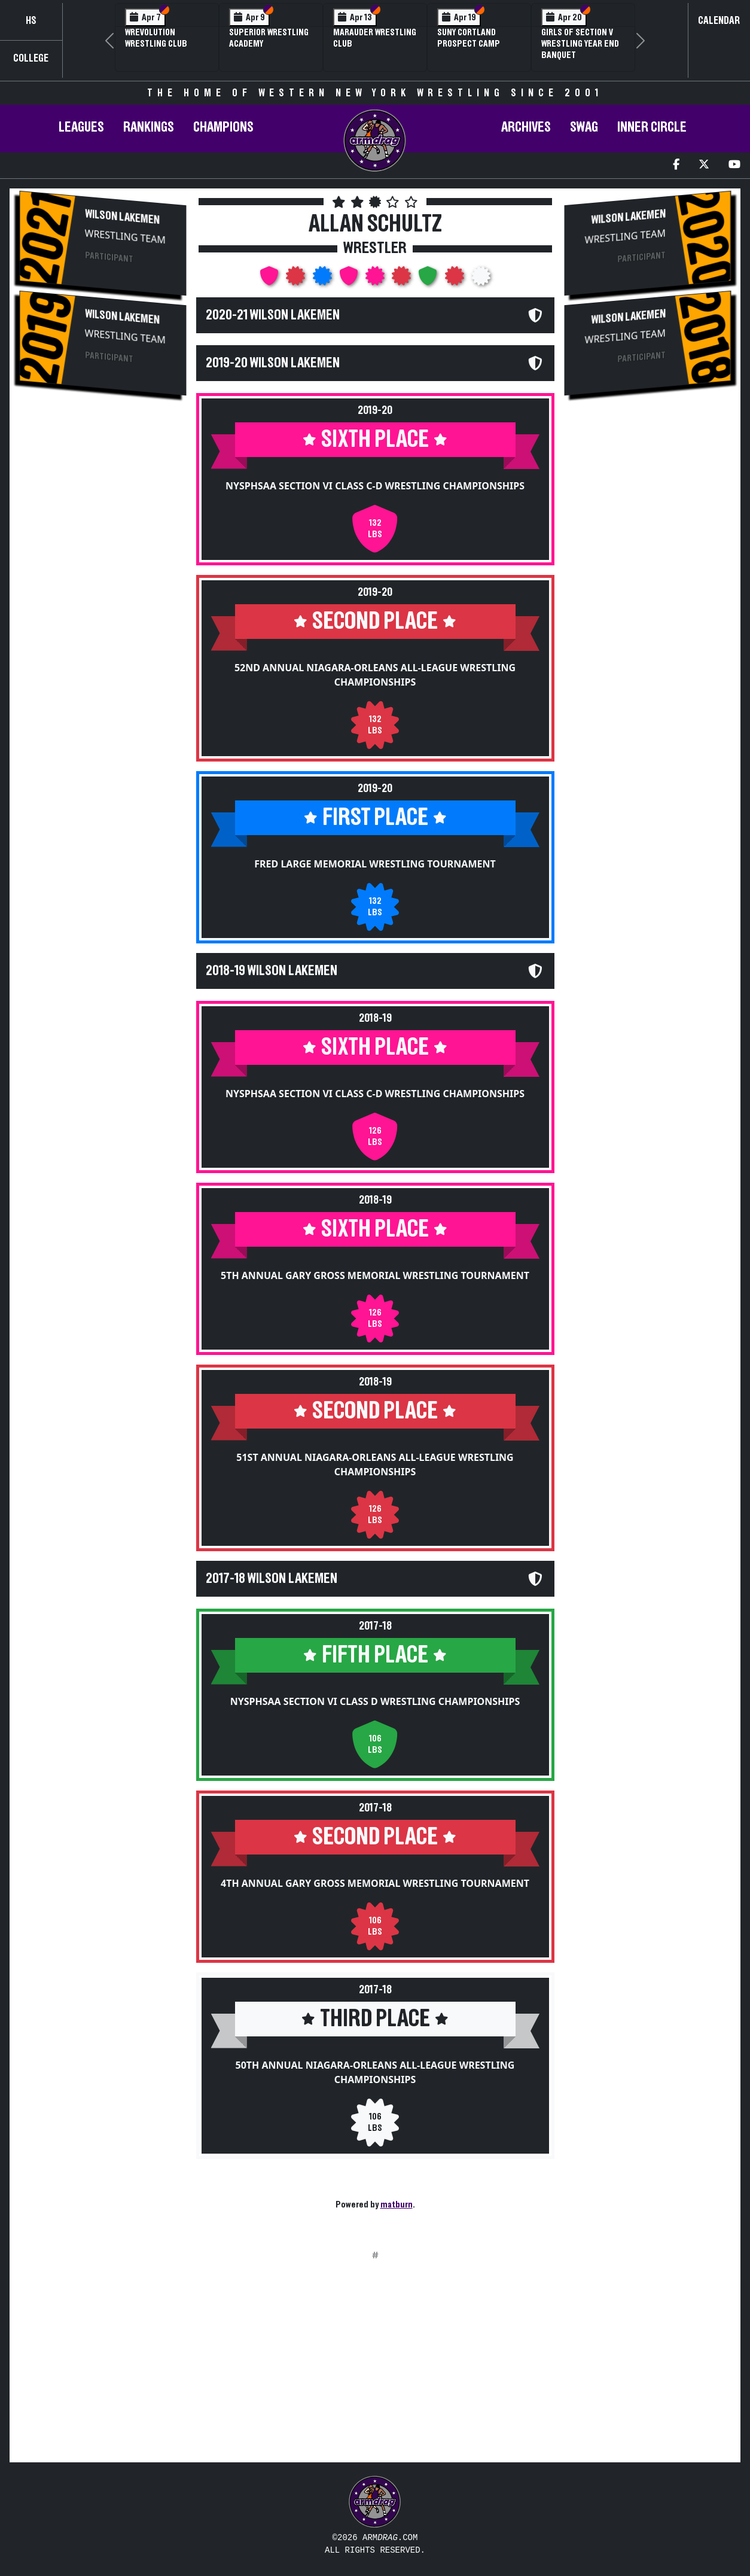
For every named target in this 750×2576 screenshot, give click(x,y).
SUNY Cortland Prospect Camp (468, 38)
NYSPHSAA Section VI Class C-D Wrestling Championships (375, 485)
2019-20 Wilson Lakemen (273, 363)
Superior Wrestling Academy (269, 38)
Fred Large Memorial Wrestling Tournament (374, 863)
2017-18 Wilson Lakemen (271, 1579)
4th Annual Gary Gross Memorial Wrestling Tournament (375, 1883)
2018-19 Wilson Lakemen (271, 971)
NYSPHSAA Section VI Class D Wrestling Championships (375, 1701)
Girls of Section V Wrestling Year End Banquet (580, 44)
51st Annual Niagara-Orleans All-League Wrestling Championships (374, 1464)
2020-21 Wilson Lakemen (273, 315)
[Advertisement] (103, 606)
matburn (396, 2204)
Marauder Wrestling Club (374, 38)
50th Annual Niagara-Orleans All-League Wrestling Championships (375, 2072)
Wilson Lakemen (122, 217)
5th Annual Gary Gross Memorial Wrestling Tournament (375, 1275)
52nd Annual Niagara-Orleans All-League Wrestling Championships (375, 675)
